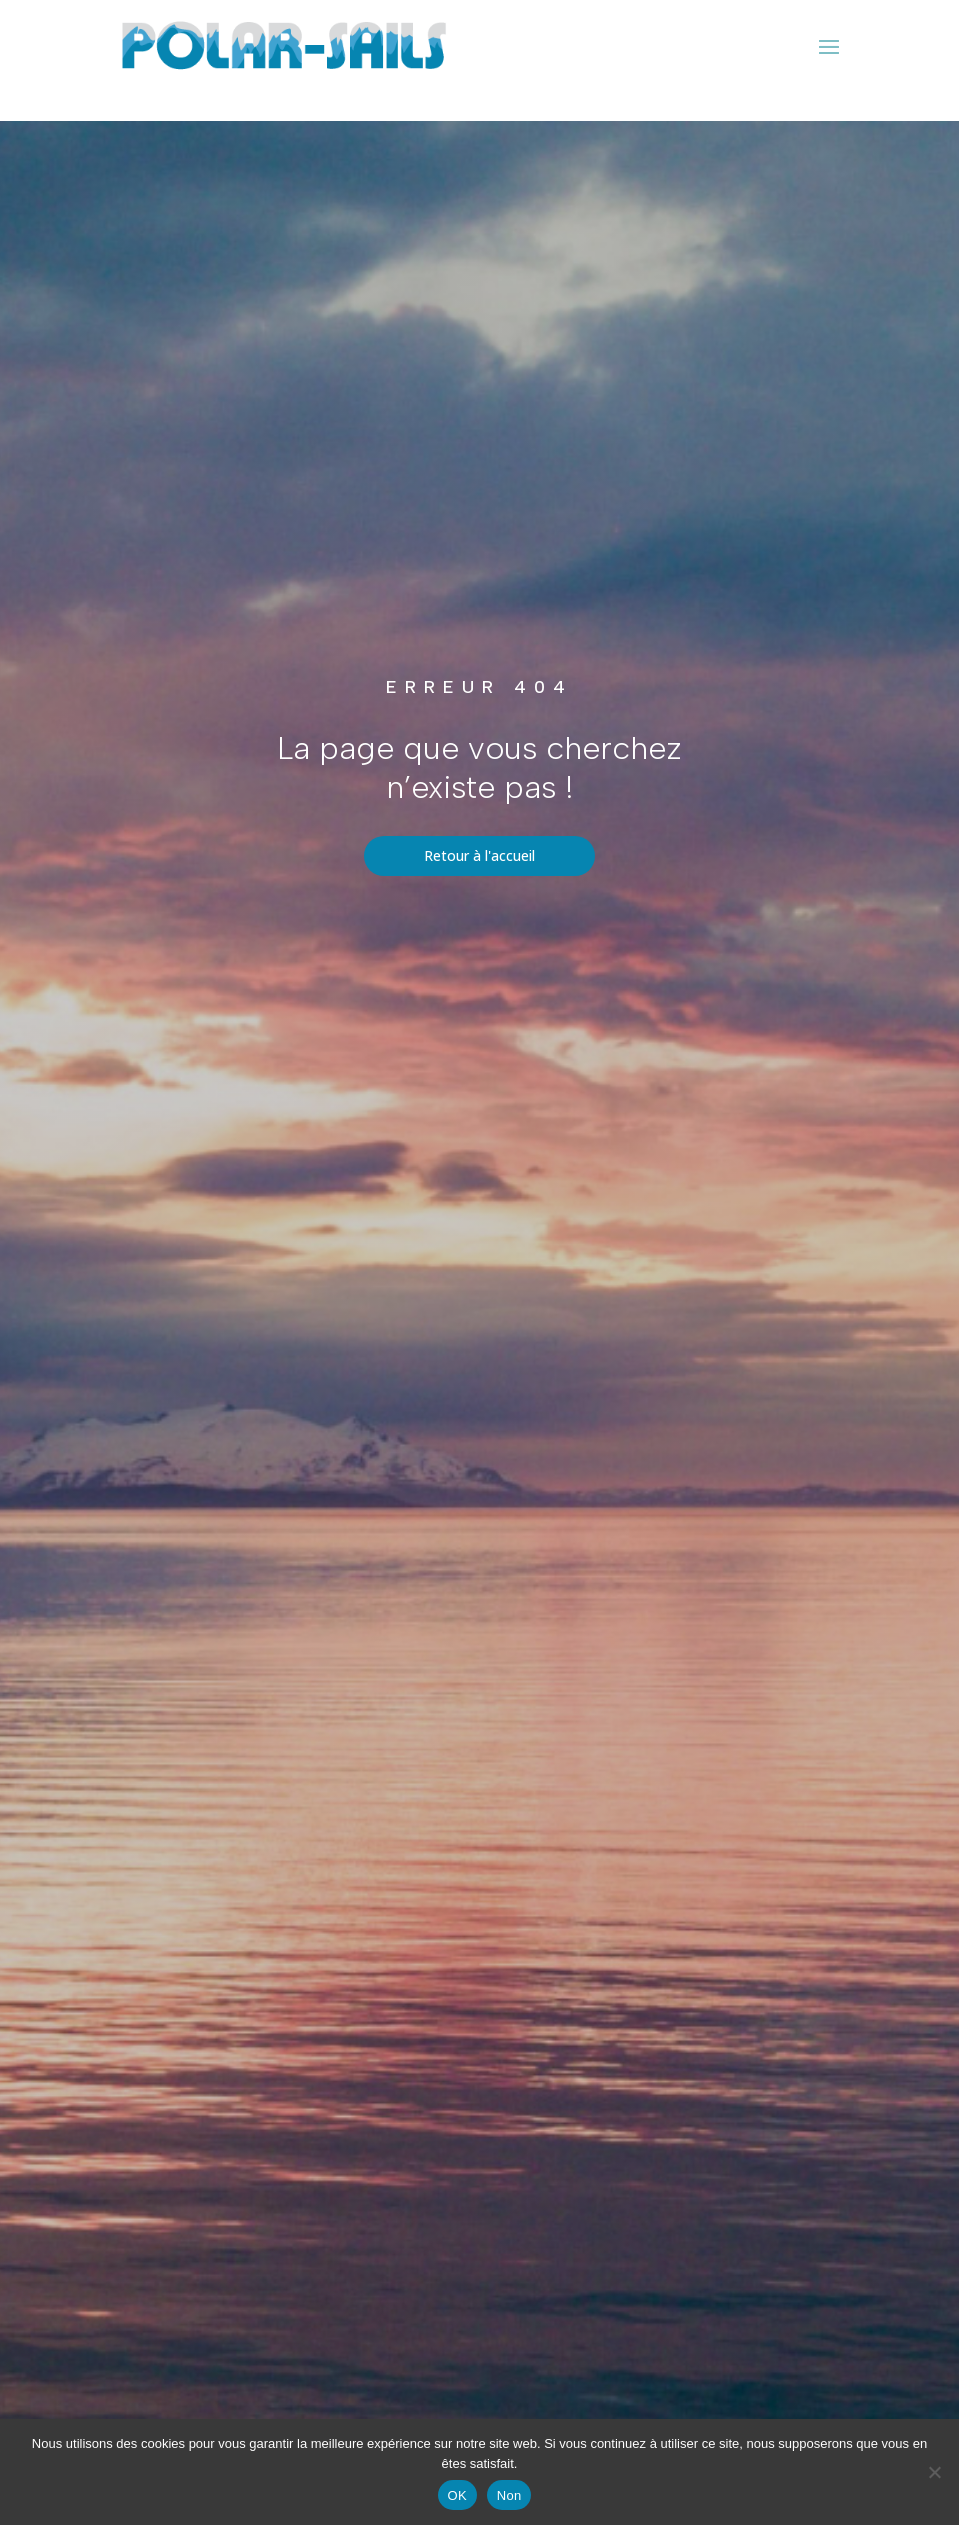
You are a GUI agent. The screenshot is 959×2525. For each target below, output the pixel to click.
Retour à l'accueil (479, 855)
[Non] (934, 2472)
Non (509, 2495)
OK (457, 2495)
